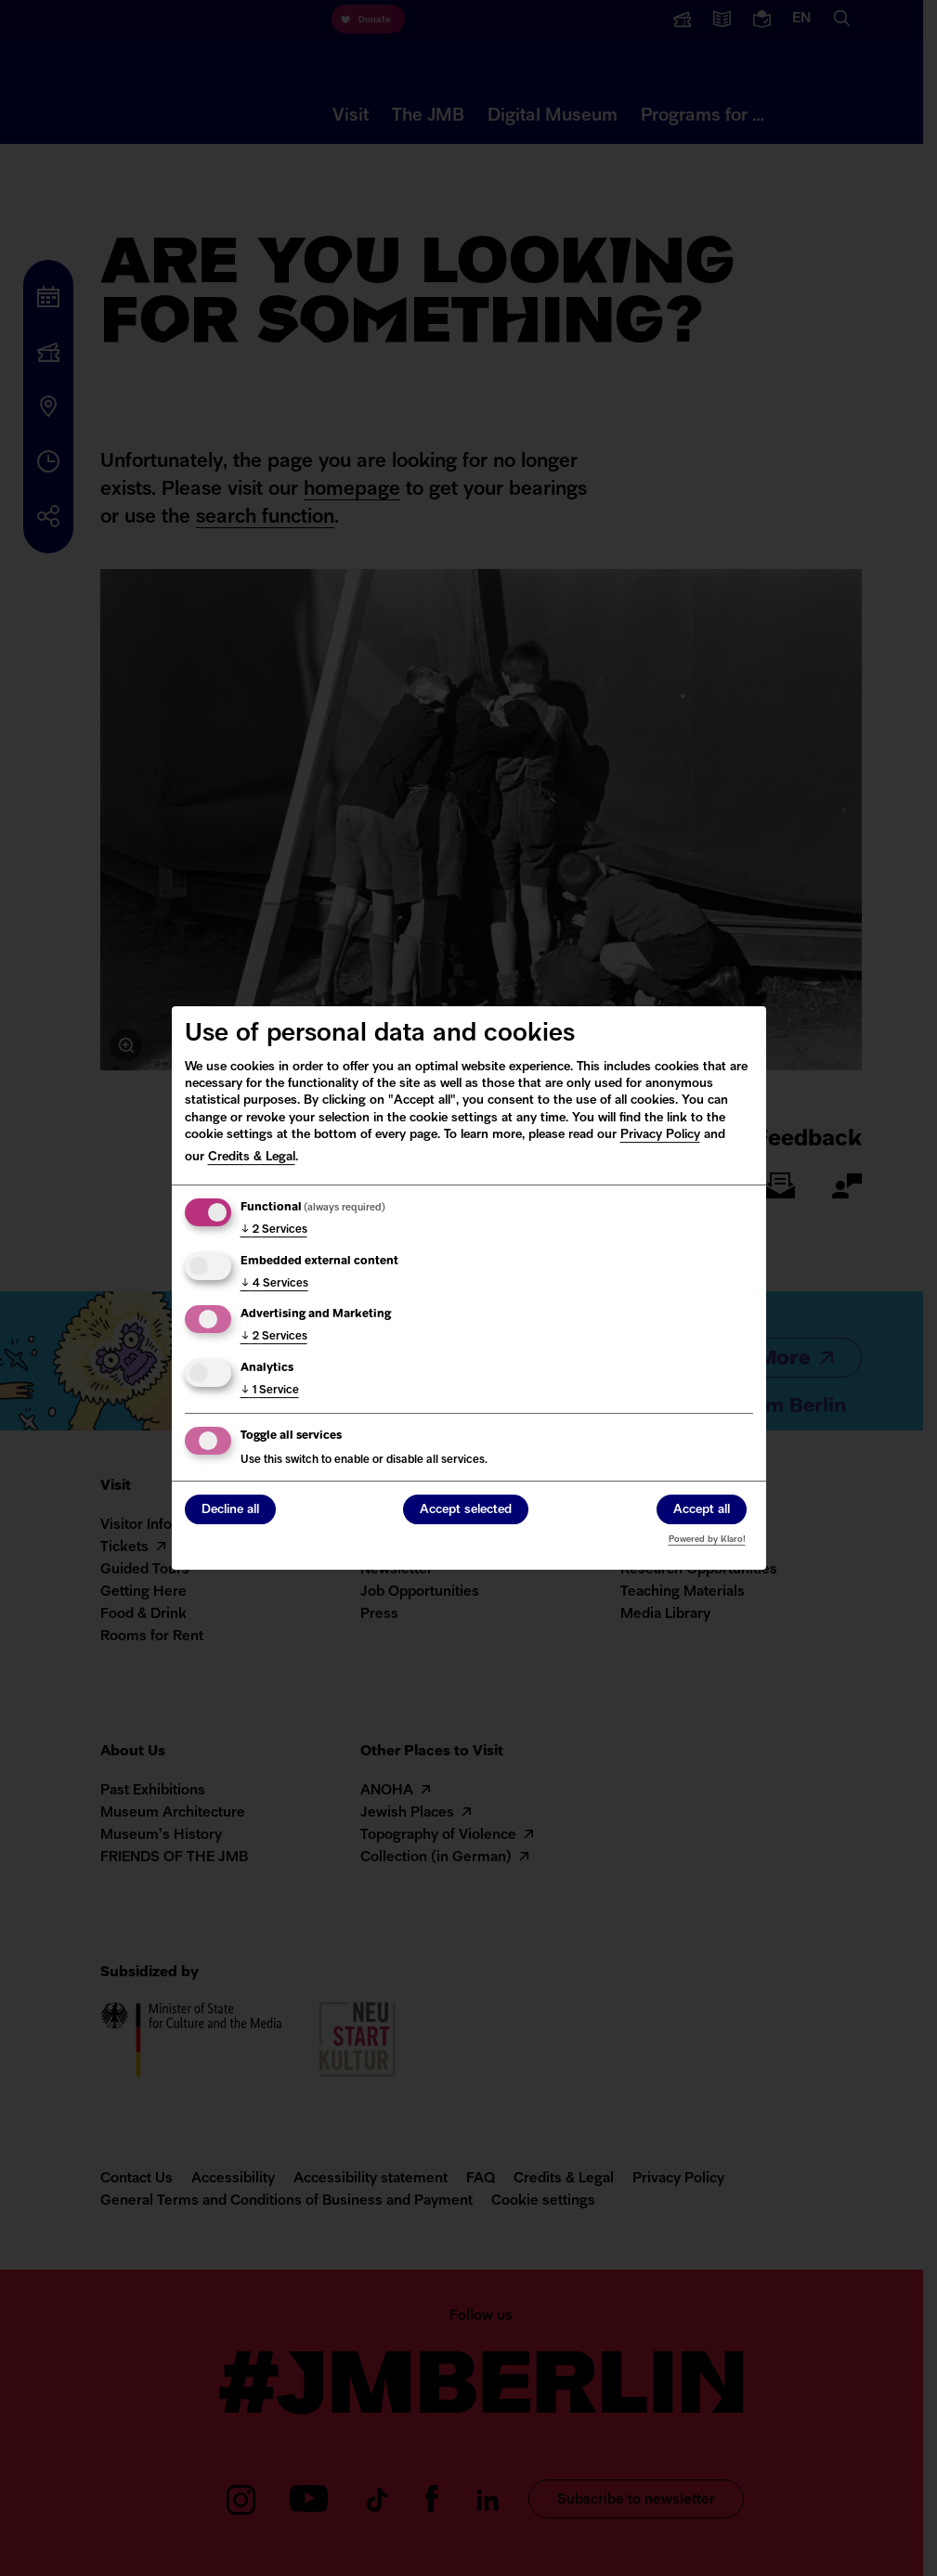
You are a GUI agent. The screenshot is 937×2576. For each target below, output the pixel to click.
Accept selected (466, 1511)
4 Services (274, 1283)
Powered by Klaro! (707, 1539)
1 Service (270, 1390)
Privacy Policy (660, 1135)
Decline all (230, 1511)
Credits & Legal (251, 1157)
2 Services (274, 1230)
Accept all (701, 1511)
